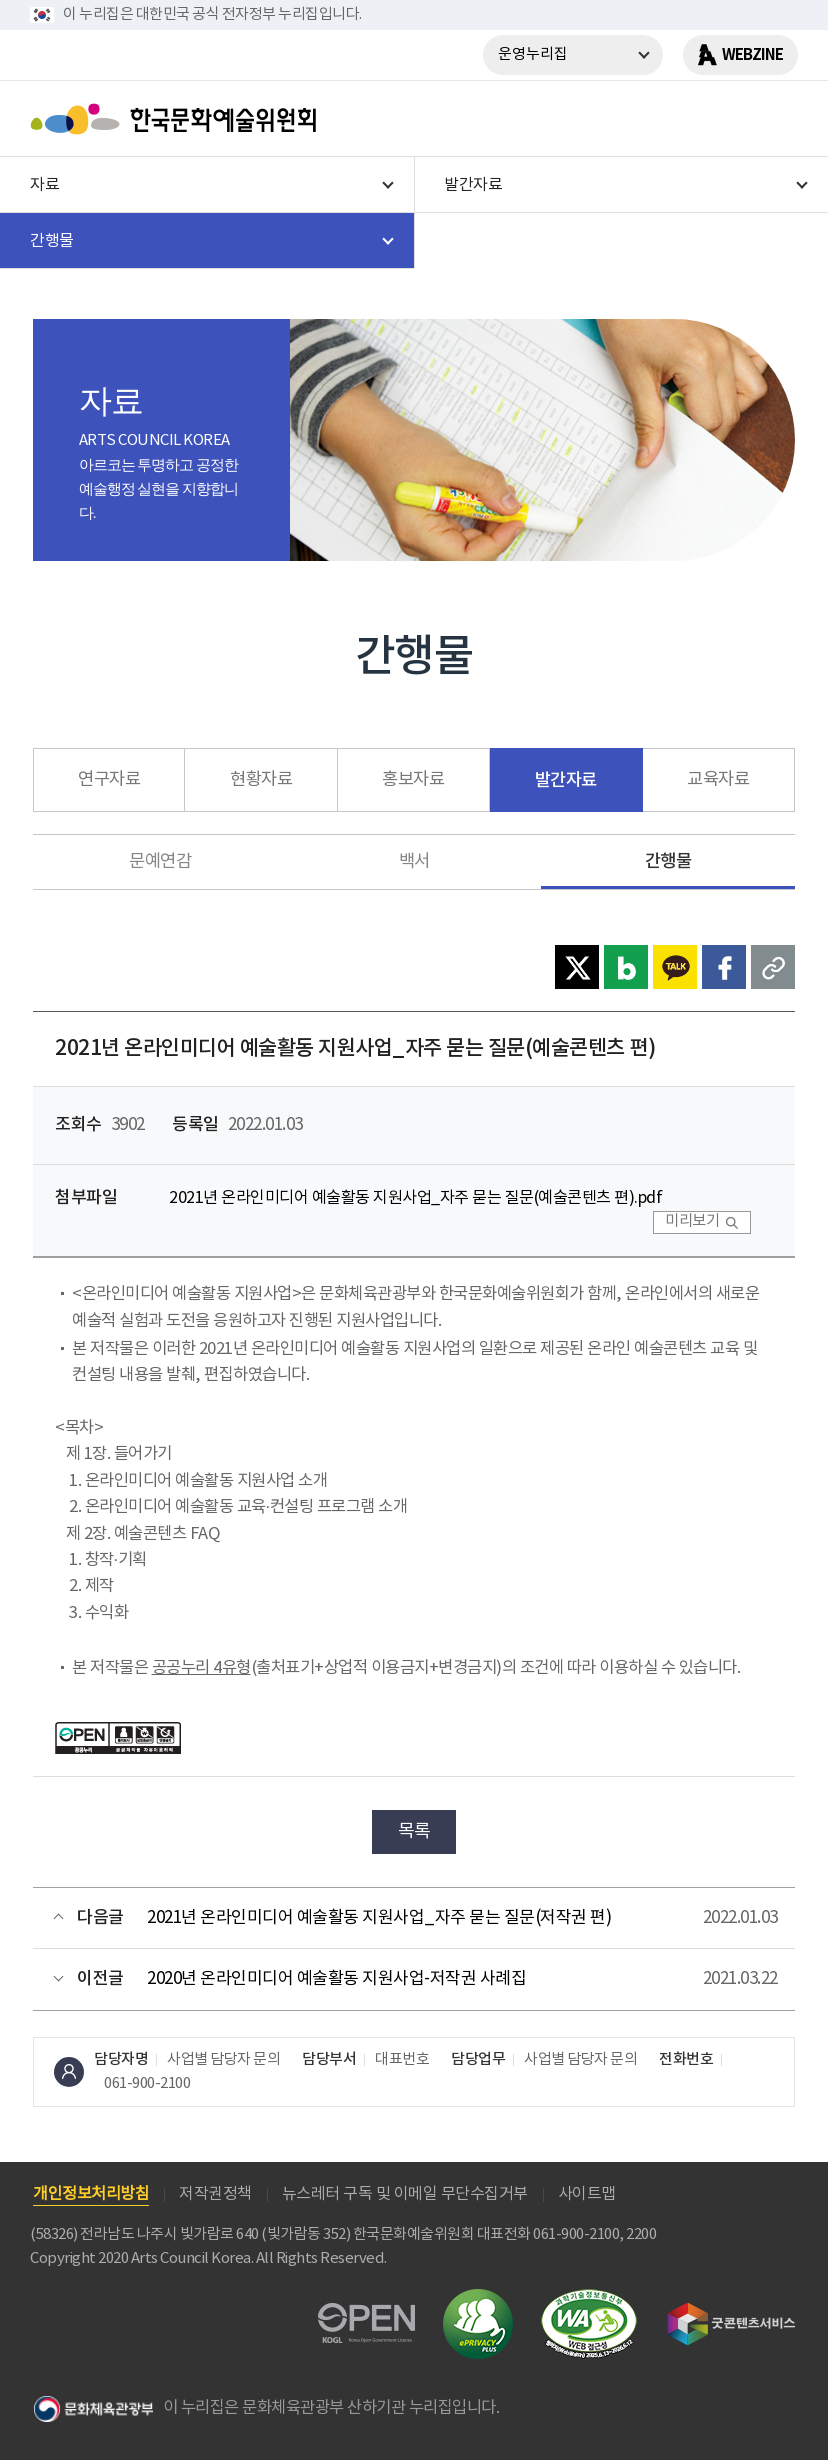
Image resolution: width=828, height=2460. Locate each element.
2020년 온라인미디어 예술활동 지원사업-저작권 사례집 (336, 1979)
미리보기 (692, 1221)
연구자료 (109, 780)
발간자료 (566, 780)
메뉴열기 (775, 119)
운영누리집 (533, 54)
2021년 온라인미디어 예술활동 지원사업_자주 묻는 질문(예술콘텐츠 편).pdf (415, 1198)
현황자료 (261, 780)
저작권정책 (215, 2194)
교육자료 (718, 780)
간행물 (668, 861)
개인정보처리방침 (91, 2194)
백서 (414, 862)
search (723, 119)
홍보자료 (413, 780)
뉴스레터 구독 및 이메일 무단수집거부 (405, 2194)
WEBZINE (752, 55)
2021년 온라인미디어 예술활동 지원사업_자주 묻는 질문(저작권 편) (379, 1918)
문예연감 (160, 862)
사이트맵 (587, 2194)
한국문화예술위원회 (178, 119)
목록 (414, 1831)
